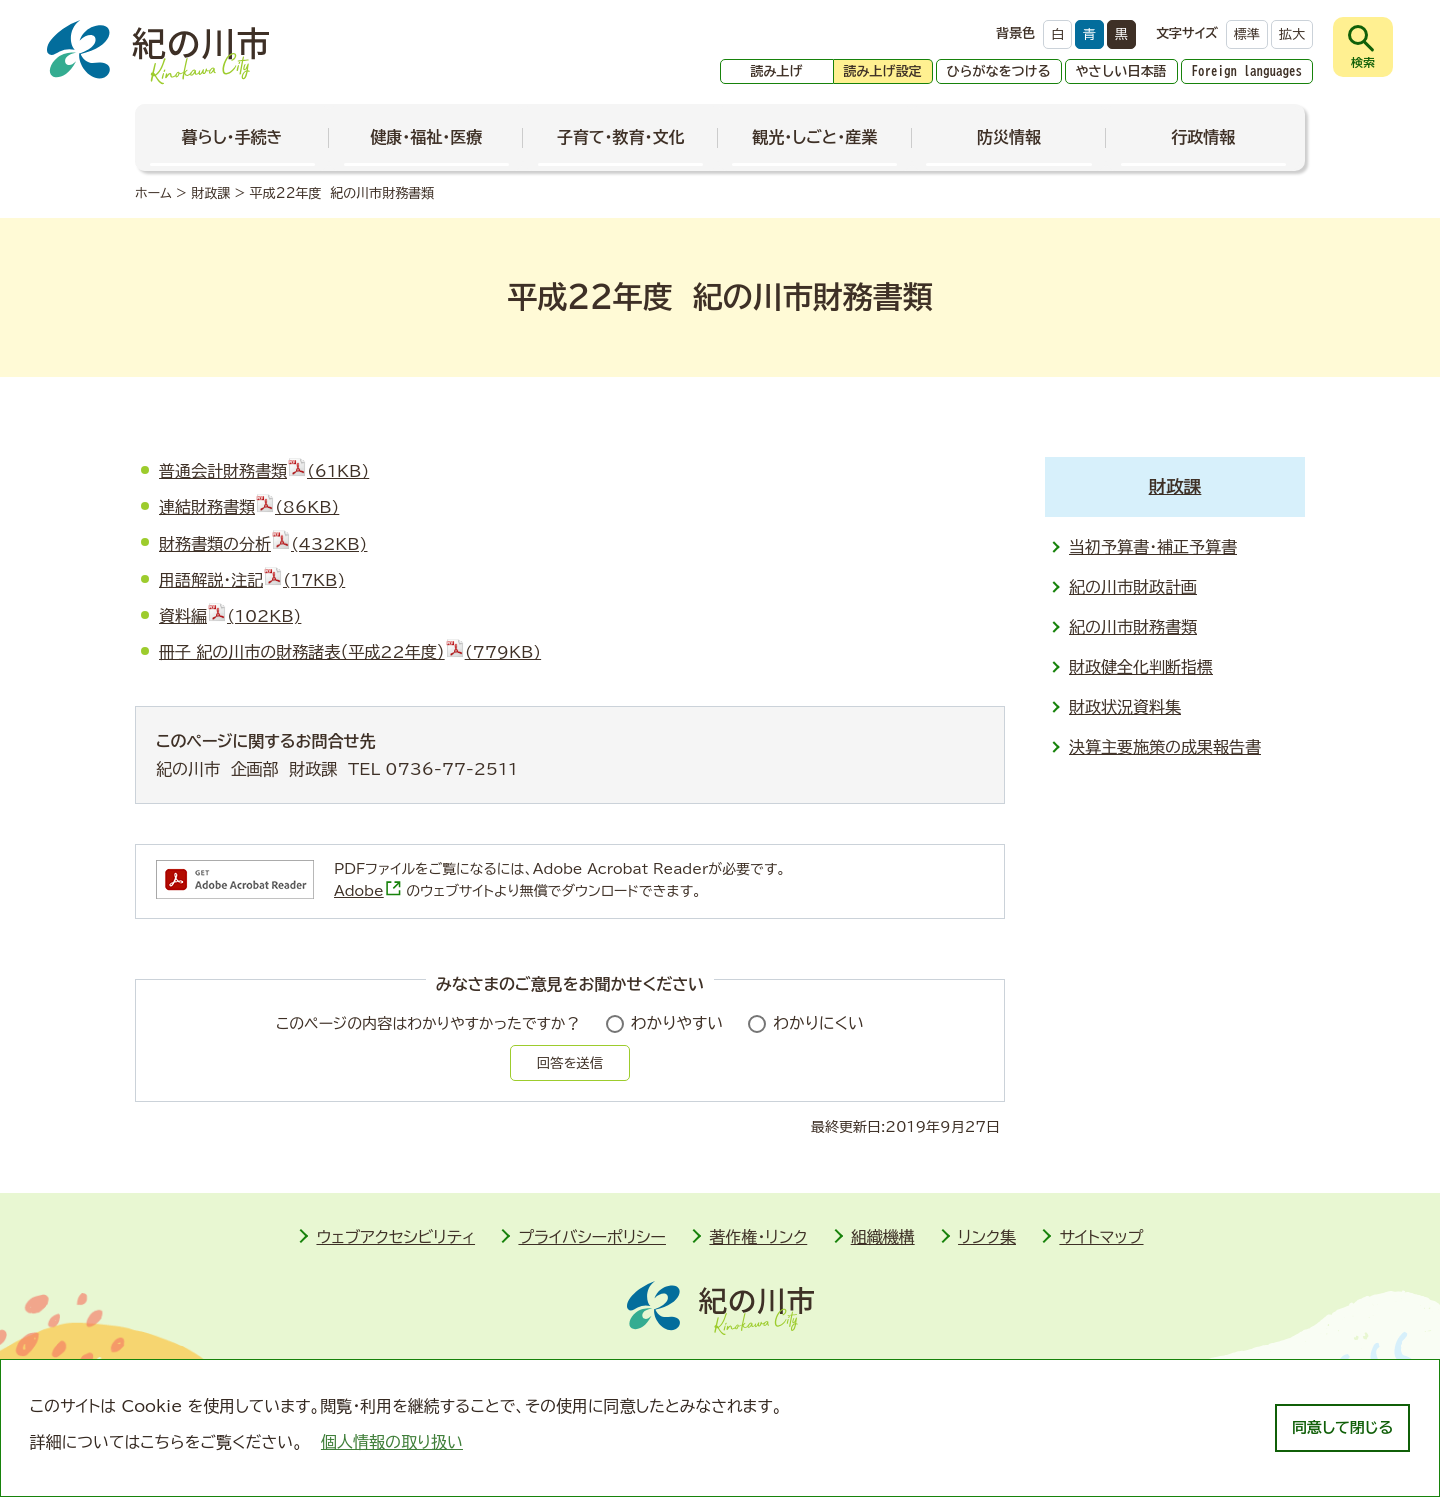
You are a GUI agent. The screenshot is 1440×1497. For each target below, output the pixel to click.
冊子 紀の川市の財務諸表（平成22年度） (350, 652)
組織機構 (883, 1237)
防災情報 (1009, 137)
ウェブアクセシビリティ (395, 1237)
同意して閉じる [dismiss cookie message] (1342, 1427)
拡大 (1292, 34)
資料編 (230, 616)
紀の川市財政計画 (1133, 587)
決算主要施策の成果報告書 (1165, 747)
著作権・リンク (758, 1237)
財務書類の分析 (263, 544)
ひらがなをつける (999, 71)
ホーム (153, 193)
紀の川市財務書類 (1133, 627)
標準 (1247, 34)
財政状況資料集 (1125, 707)
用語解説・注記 (252, 580)
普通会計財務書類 (264, 471)
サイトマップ (1101, 1237)
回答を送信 (570, 1063)
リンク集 (987, 1237)
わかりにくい (818, 1023)
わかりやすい (677, 1023)
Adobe (368, 891)
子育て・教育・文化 (621, 137)
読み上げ (777, 71)
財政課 (210, 193)
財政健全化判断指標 (1141, 667)
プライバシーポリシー (592, 1237)
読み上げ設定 (883, 71)
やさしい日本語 (1121, 71)
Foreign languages (1247, 71)
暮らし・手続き (232, 137)
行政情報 (1203, 137)
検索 (1363, 62)
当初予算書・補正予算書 (1153, 547)
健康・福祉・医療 (426, 137)
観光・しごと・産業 (814, 137)
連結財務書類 (249, 507)
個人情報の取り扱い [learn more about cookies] (392, 1442)
